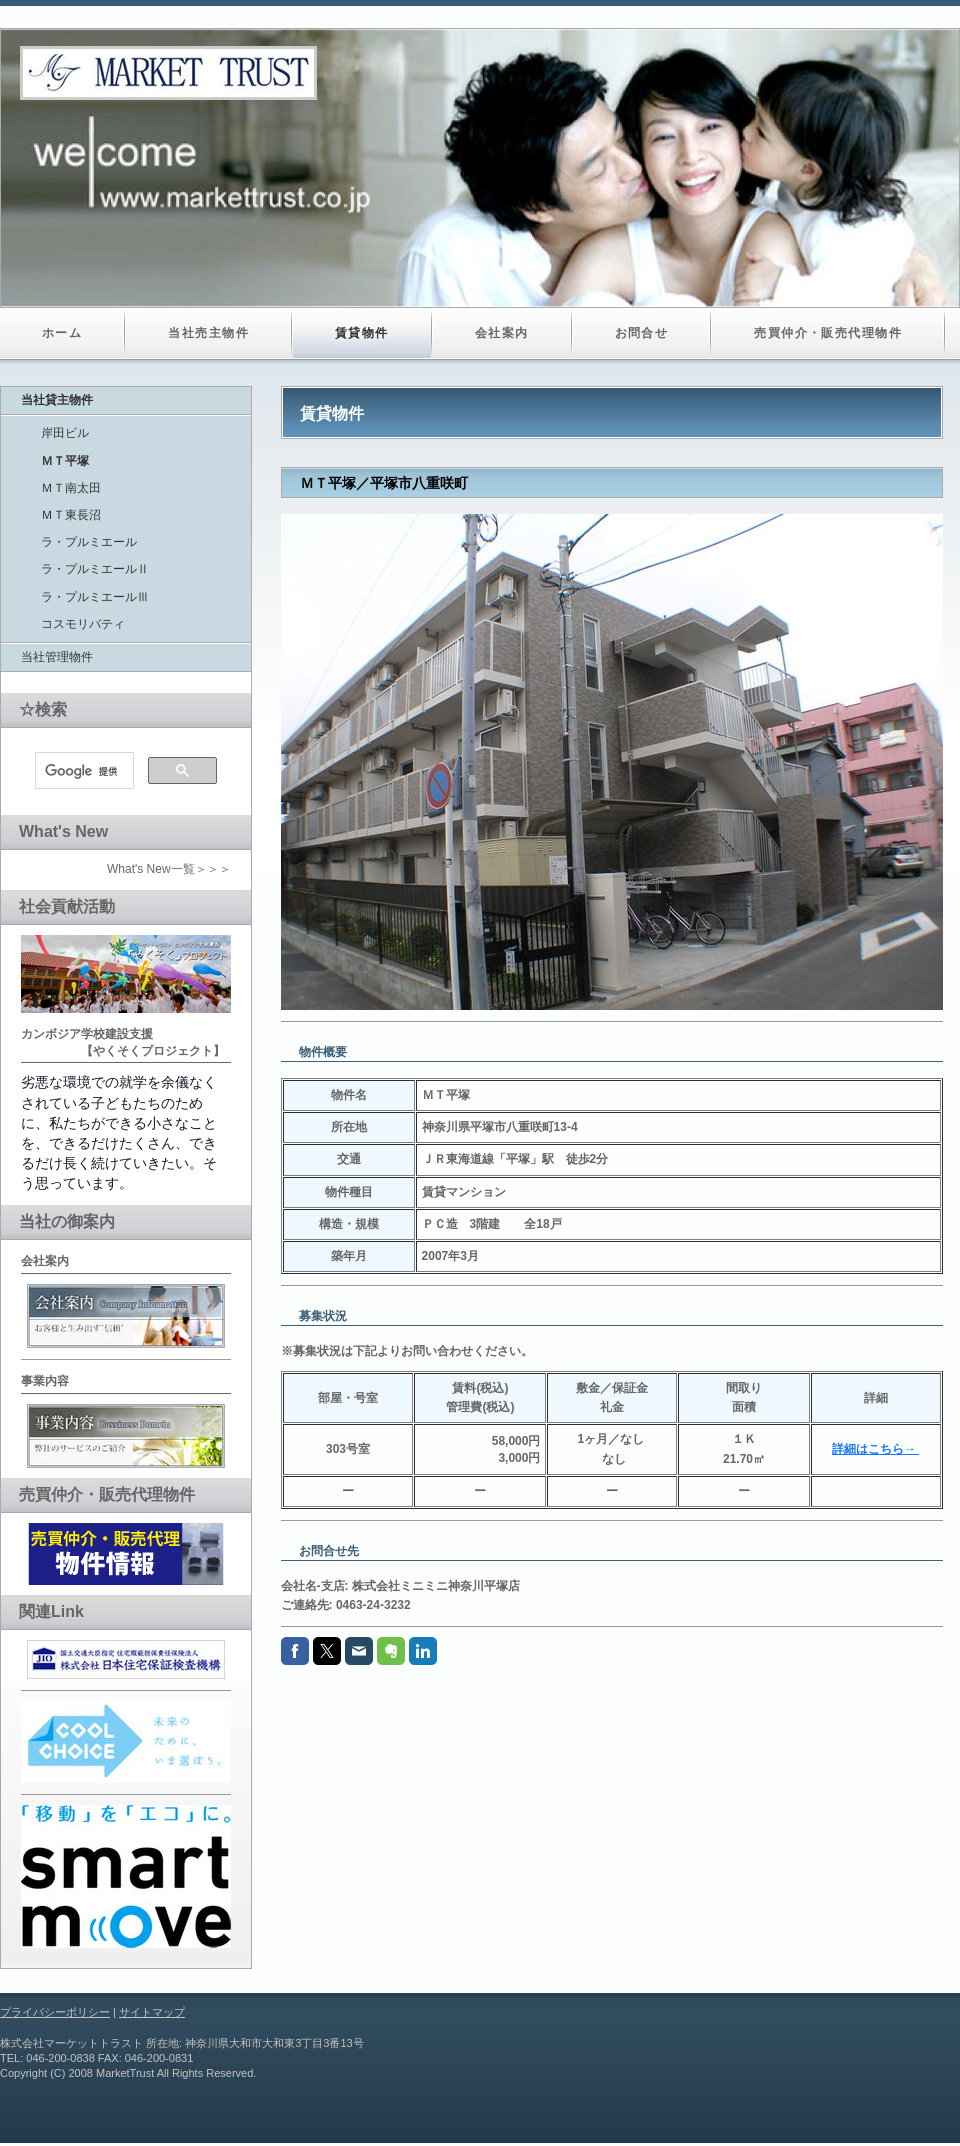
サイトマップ (152, 2012)
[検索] (82, 771)
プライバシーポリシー (55, 2012)
